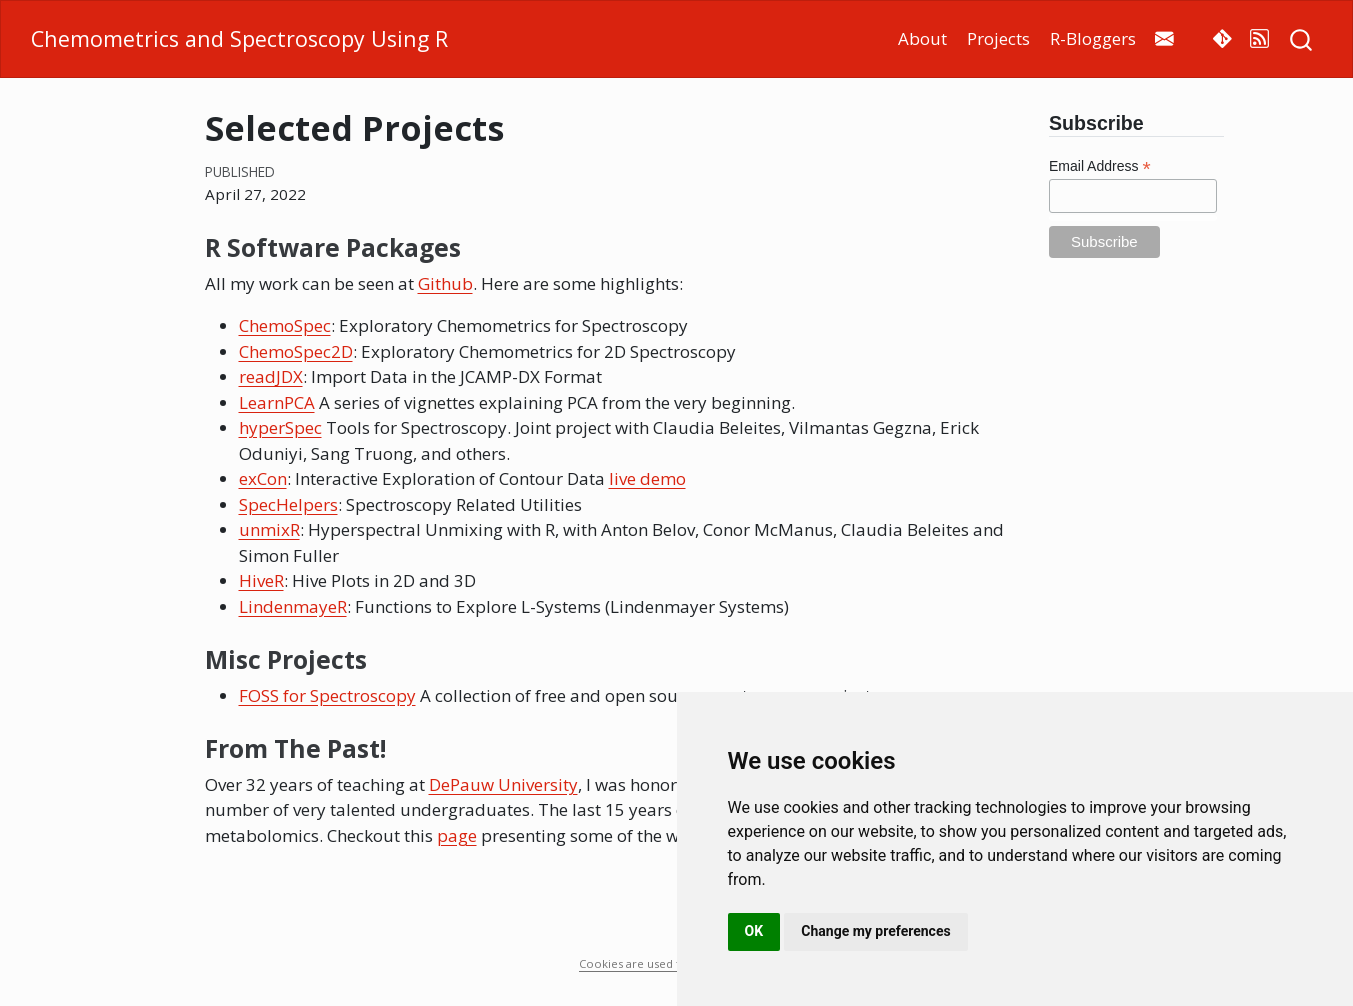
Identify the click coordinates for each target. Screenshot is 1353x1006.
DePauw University (503, 784)
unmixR (269, 529)
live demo (647, 478)
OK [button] (754, 931)
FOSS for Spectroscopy (327, 695)
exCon (263, 478)
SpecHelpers (288, 504)
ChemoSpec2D (296, 351)
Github (445, 283)
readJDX (271, 376)
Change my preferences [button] (875, 931)
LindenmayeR (293, 606)
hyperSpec (280, 427)
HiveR (261, 580)
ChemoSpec (285, 325)
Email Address (1100, 166)
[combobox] (1302, 38)
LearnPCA (277, 402)
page (457, 835)
